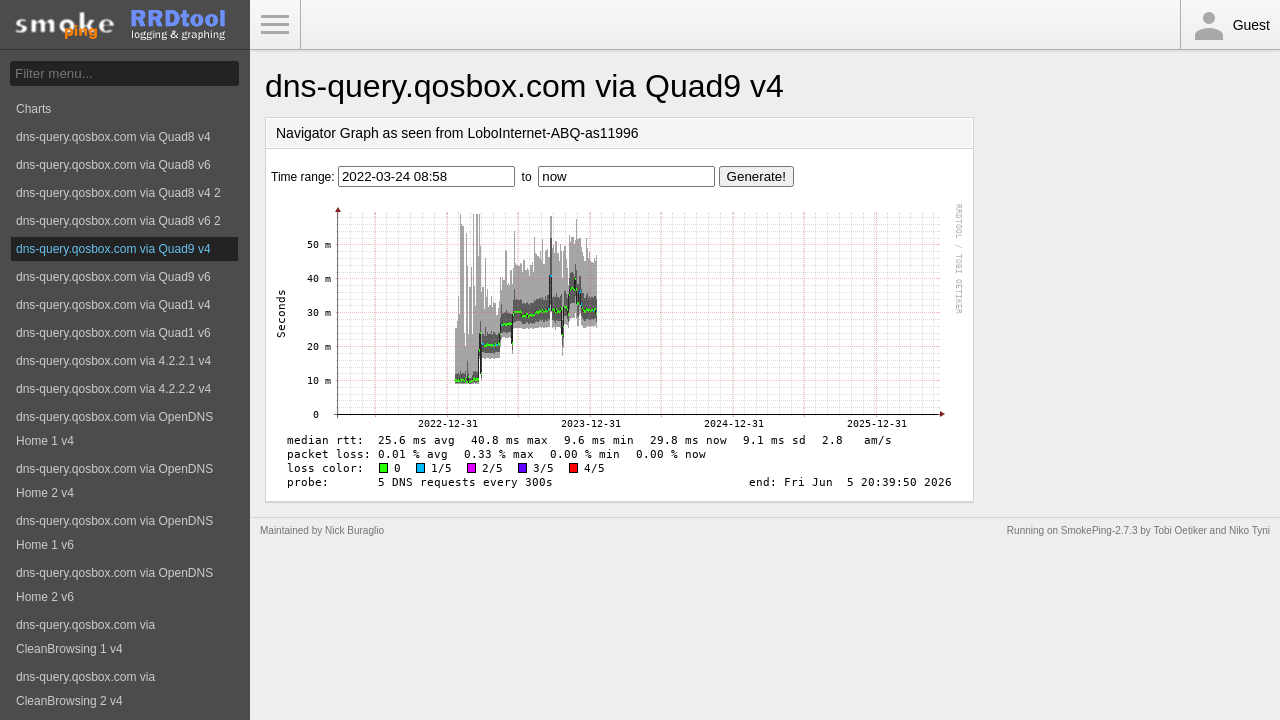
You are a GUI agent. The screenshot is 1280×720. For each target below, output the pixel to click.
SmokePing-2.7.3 (1099, 530)
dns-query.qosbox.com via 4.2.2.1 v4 (113, 361)
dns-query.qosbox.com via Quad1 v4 (113, 305)
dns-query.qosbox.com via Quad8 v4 (113, 137)
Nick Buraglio (354, 530)
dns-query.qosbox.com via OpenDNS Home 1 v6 (114, 533)
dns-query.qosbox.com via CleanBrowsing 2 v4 (85, 689)
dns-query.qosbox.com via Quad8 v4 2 (118, 193)
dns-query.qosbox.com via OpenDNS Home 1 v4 (114, 429)
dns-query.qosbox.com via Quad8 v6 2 (118, 221)
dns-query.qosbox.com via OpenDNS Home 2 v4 (114, 481)
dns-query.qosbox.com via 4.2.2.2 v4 (113, 389)
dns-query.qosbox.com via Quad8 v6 (113, 165)
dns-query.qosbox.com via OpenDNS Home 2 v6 (114, 585)
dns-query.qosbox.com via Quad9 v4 (113, 249)
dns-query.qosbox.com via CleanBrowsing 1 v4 (85, 637)
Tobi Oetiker (1179, 530)
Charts (33, 109)
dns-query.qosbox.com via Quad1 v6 (113, 333)
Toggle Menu (275, 25)
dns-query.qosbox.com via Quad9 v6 (113, 277)
